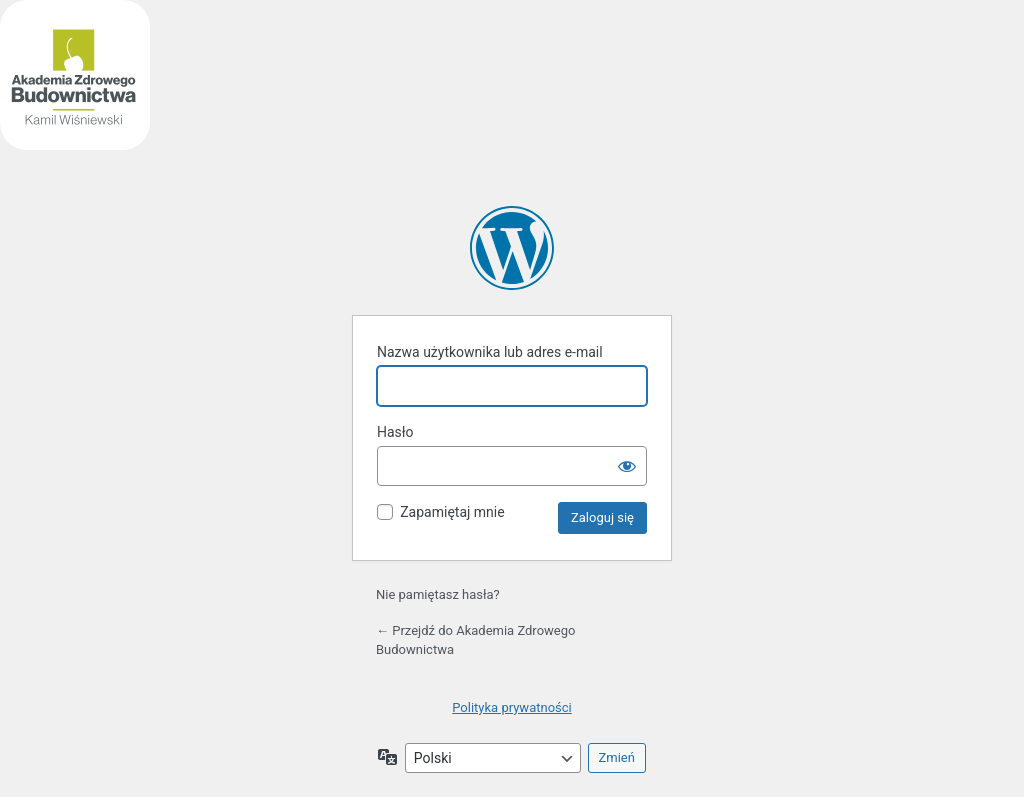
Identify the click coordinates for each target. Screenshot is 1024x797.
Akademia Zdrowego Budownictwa (512, 248)
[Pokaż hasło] (627, 466)
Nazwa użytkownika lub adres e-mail (490, 352)
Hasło (395, 432)
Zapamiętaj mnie (452, 512)
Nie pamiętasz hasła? (438, 594)
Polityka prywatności (511, 707)
